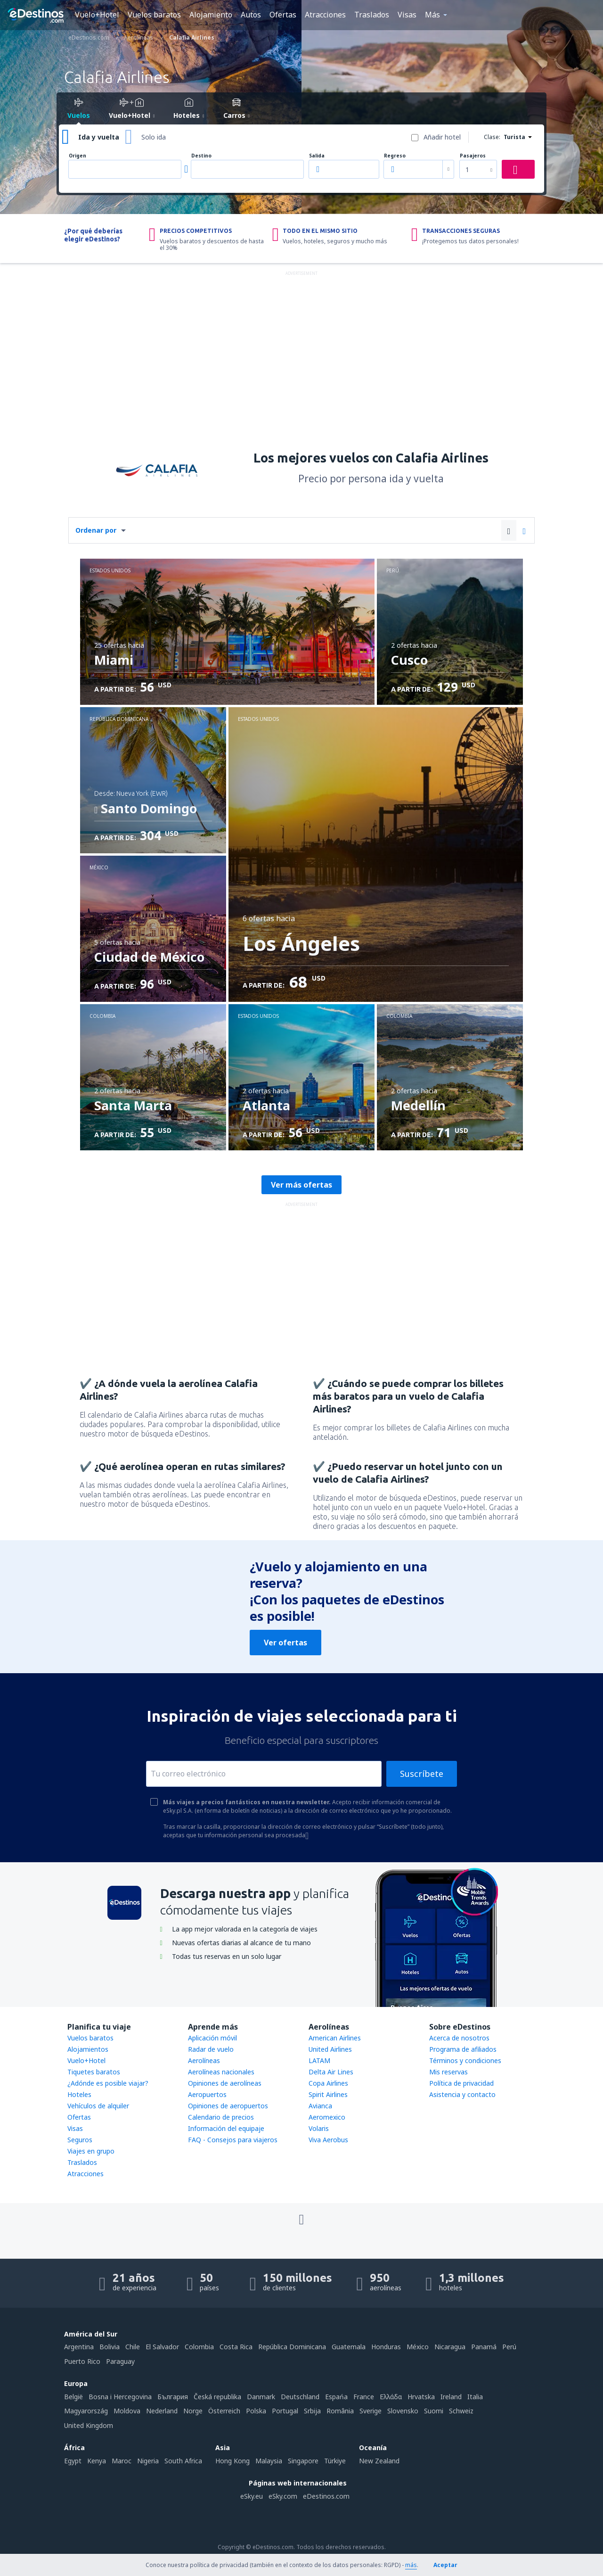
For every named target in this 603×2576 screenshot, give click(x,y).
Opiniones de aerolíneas (224, 2083)
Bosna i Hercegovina (120, 2396)
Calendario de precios (221, 2117)
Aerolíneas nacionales (221, 2071)
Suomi (433, 2410)
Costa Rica (236, 2346)
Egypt (72, 2460)
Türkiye (335, 2460)
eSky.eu (251, 2496)
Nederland (162, 2410)
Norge (193, 2410)
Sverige (370, 2410)
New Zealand (379, 2460)
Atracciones (325, 14)
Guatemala (349, 2346)
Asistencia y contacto (462, 2094)
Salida (317, 156)
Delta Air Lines (331, 2071)
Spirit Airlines (328, 2094)
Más (432, 14)
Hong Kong (232, 2460)
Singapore (303, 2460)
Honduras (386, 2346)
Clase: (492, 137)
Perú (509, 2346)
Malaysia (268, 2460)
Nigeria (148, 2460)
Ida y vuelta (98, 136)
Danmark (261, 2396)
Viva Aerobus (328, 2139)
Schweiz (461, 2410)
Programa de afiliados (463, 2049)
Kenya (96, 2460)
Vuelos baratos (154, 14)
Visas (407, 14)
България (172, 2396)
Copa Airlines (328, 2083)
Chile (132, 2346)
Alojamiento (210, 14)
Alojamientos (87, 2049)
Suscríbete (421, 1773)
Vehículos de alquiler (98, 2105)
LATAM (319, 2060)
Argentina (79, 2346)
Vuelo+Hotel (97, 14)
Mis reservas (448, 2071)
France (363, 2396)
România (340, 2410)
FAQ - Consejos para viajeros (232, 2139)
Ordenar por (95, 530)
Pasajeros (473, 156)
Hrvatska (421, 2396)
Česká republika (217, 2396)
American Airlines (335, 2037)
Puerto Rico (82, 2361)
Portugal (285, 2410)
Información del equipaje (226, 2128)
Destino (201, 156)
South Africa (183, 2460)
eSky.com (283, 2496)
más (411, 2565)
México (418, 2346)
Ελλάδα (391, 2396)
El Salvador (162, 2346)
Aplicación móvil (212, 2037)
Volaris (319, 2128)
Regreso (395, 156)
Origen (77, 156)
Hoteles (79, 2094)
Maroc (121, 2460)
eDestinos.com (326, 2496)
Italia (475, 2396)
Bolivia (109, 2346)
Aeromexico (327, 2117)
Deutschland (300, 2396)
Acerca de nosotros (459, 2037)
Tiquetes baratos (93, 2071)
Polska (256, 2410)
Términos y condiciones (465, 2060)
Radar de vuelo (211, 2049)
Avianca (320, 2105)
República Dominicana (292, 2346)
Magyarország (86, 2410)
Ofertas (282, 14)
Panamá (484, 2346)
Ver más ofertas (301, 1185)
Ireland (451, 2396)
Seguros (79, 2139)
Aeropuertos (207, 2094)
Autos (251, 14)
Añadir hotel (442, 136)
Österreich (224, 2410)
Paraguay (120, 2361)
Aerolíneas (204, 2060)
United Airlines (330, 2049)
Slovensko (402, 2410)
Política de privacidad (461, 2083)
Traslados (371, 14)
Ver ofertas (285, 1642)
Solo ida (153, 136)
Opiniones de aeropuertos (228, 2105)
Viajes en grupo (90, 2151)
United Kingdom (88, 2425)
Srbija (312, 2410)
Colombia (199, 2346)
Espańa (336, 2396)
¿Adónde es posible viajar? (107, 2083)
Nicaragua (449, 2346)
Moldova (127, 2410)
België (73, 2396)
